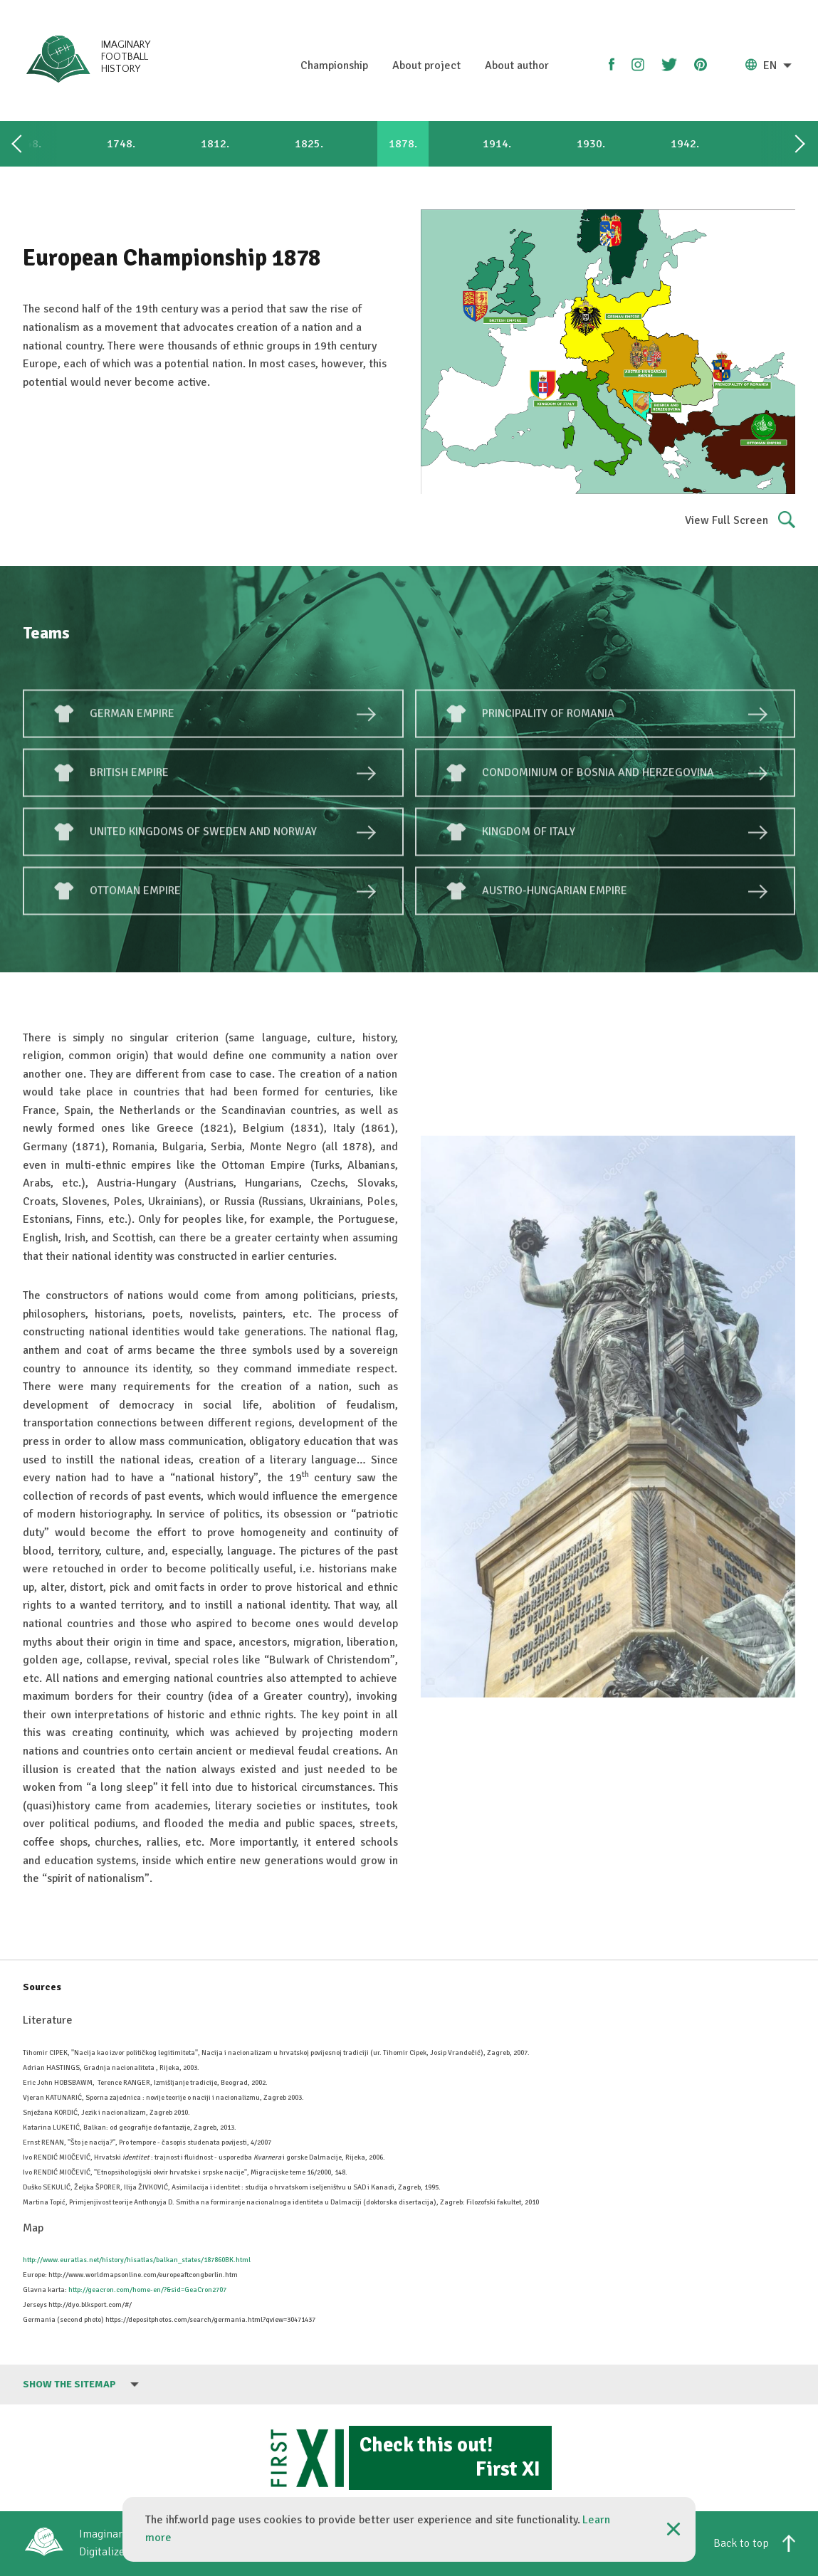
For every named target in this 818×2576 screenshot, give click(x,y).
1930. (591, 144)
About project (426, 65)
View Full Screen (740, 521)
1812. (215, 144)
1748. (121, 144)
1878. (403, 144)
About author (517, 65)
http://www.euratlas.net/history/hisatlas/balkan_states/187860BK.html (137, 2260)
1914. (497, 144)
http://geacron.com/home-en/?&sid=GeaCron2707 (147, 2290)
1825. (309, 144)
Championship (334, 65)
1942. (685, 144)
